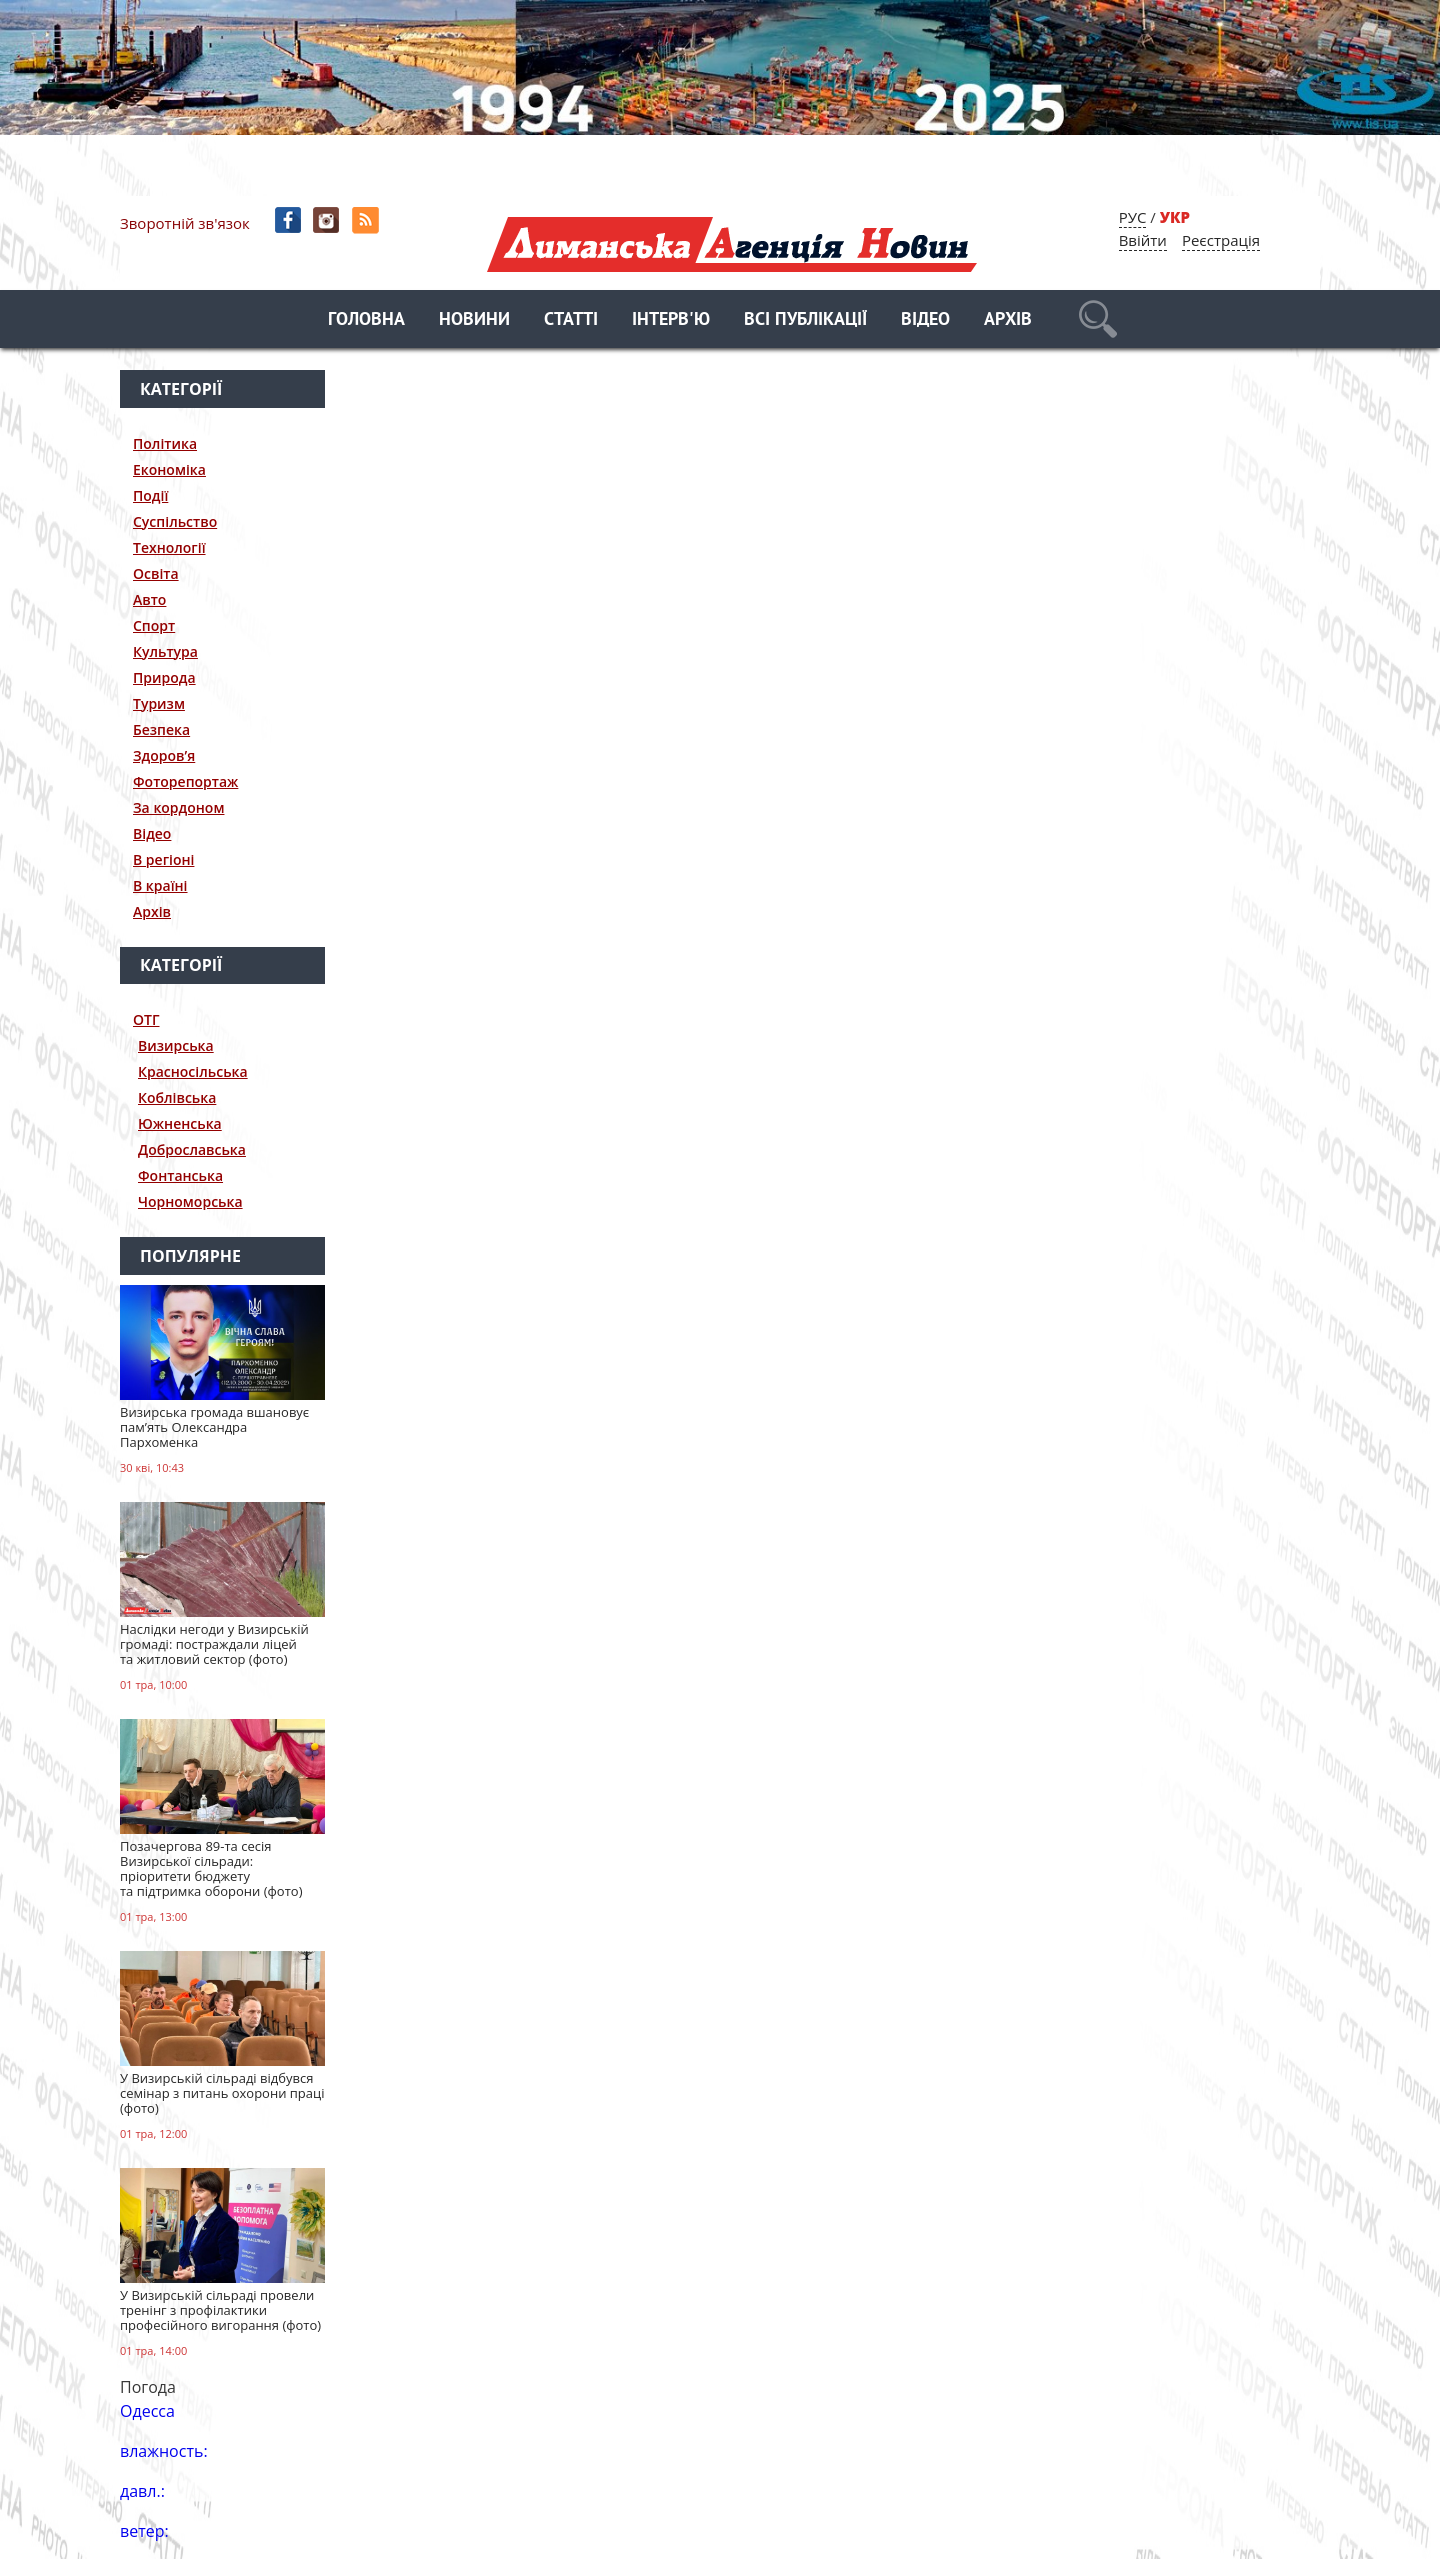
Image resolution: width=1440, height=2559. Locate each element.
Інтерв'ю (671, 320)
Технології (169, 547)
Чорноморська (190, 1201)
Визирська (176, 1045)
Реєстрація (1221, 240)
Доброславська (192, 1149)
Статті (571, 320)
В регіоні (163, 859)
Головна (366, 320)
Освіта (156, 573)
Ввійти (1143, 240)
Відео (925, 320)
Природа (164, 677)
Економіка (169, 469)
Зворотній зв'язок (185, 223)
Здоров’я (164, 755)
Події (150, 495)
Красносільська (193, 1071)
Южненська (180, 1123)
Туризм (159, 703)
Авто (149, 599)
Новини (474, 320)
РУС (1133, 217)
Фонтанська (180, 1175)
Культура (165, 651)
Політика (165, 443)
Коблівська (177, 1097)
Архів (1008, 320)
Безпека (161, 729)
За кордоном (178, 807)
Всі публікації (805, 320)
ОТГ (146, 1019)
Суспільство (175, 521)
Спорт (154, 625)
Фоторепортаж (185, 781)
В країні (160, 885)
